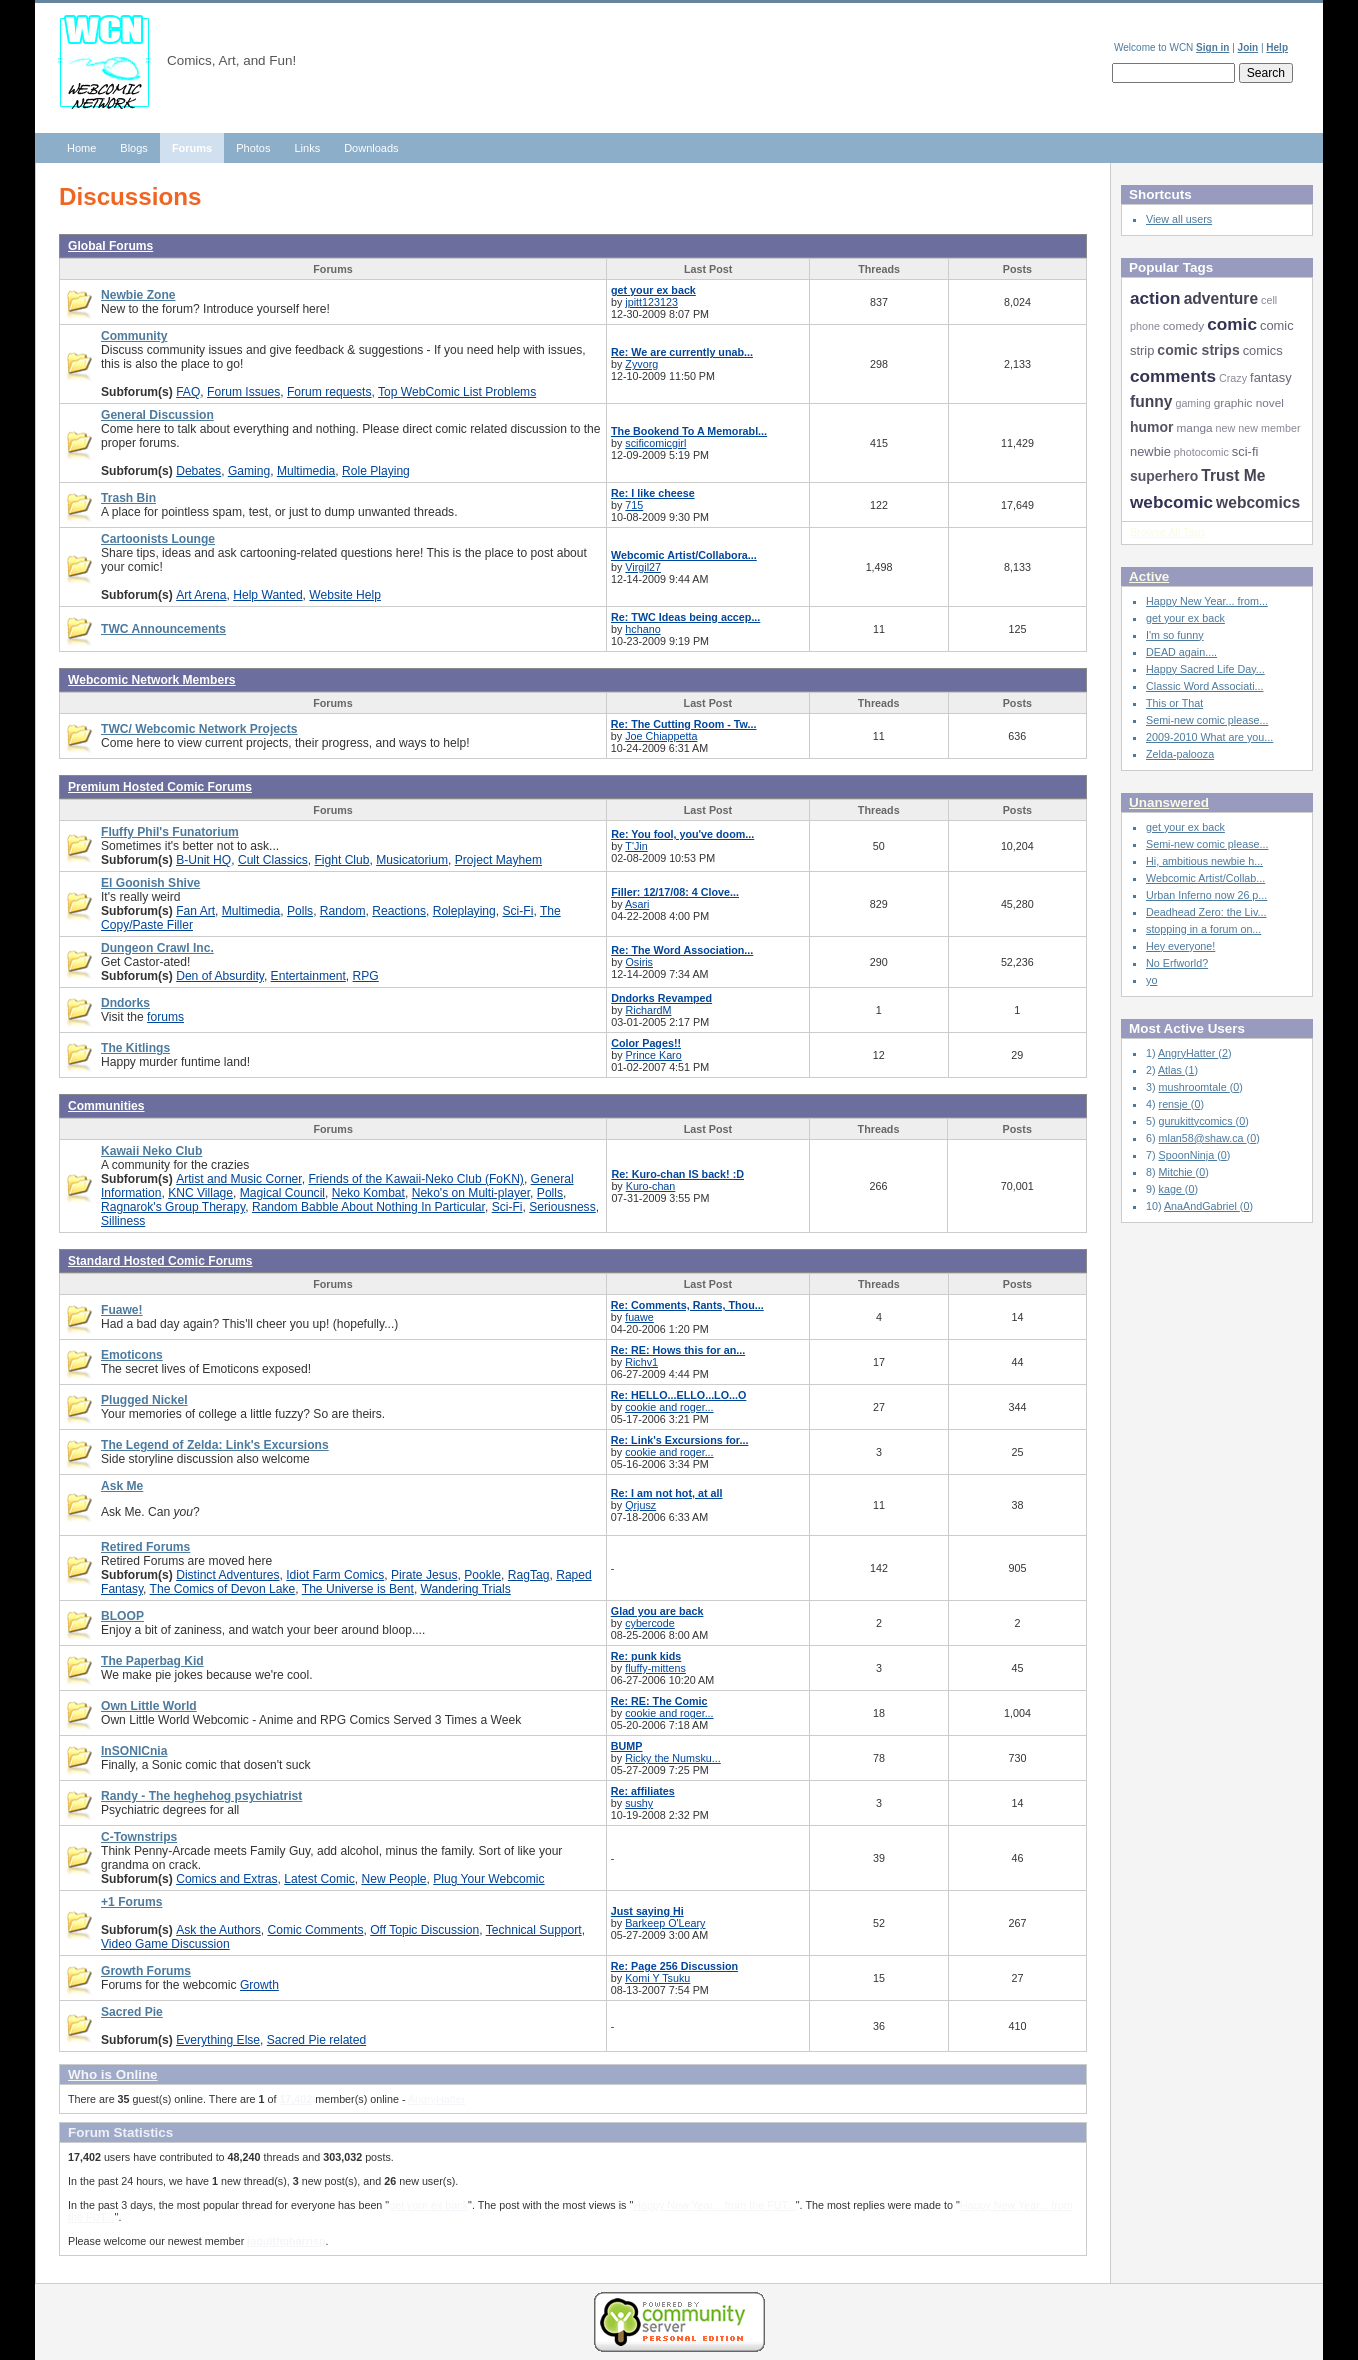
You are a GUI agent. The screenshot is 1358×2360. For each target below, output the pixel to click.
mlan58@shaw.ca (1203, 1138)
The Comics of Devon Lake (223, 1589)
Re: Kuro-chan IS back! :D (677, 1174)
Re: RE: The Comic (659, 1701)
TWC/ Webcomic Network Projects (199, 729)
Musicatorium (412, 860)
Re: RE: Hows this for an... (678, 1350)
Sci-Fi (518, 911)
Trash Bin (128, 498)
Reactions (399, 911)
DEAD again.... (1181, 652)
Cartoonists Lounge (158, 539)
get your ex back (653, 290)
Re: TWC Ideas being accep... (685, 617)
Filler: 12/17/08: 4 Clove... (675, 892)
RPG (366, 976)
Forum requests (329, 392)
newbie (1150, 451)
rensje (1175, 1104)
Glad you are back (657, 1611)
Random (343, 911)
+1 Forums (131, 1902)
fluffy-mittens (655, 1668)
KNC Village (200, 1193)
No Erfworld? (1177, 963)
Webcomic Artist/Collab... (1205, 878)
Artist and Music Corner (239, 1179)
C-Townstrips (139, 1837)
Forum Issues (243, 392)
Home (81, 148)
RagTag (529, 1575)
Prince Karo (654, 1055)
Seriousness (562, 1207)
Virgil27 (643, 567)
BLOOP (122, 1616)
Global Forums (110, 246)
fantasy (1271, 377)
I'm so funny (1175, 635)
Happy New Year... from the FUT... (714, 2205)
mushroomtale (1194, 1087)
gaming (1192, 403)
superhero (1164, 476)
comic (1232, 324)
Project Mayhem (498, 860)
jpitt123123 (651, 302)
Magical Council (282, 1193)
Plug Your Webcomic (488, 1879)
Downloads (371, 148)
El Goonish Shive (150, 883)
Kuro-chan (651, 1186)
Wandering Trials (466, 1589)
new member (1269, 428)
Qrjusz (640, 1505)
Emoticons (132, 1355)
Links (307, 148)
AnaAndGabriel (1202, 1206)
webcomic (1171, 502)
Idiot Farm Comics (335, 1575)
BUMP (627, 1746)
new (1226, 428)
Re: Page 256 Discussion (674, 1966)
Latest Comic (319, 1879)
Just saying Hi (647, 1911)
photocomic (1201, 452)
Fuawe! (122, 1310)
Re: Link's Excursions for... (680, 1440)
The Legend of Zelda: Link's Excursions (215, 1445)
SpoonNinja (1188, 1155)
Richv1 (641, 1362)
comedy (1183, 326)
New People (393, 1879)
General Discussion (157, 415)
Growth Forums (146, 1971)
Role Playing (376, 471)
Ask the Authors (218, 1930)
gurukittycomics (1197, 1121)
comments (1173, 376)
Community (134, 336)
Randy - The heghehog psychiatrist (201, 1796)
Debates (198, 471)
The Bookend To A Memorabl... (689, 431)
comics (1263, 350)
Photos (253, 148)
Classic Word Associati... (1205, 686)
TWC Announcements (163, 629)
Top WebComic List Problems (457, 392)
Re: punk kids (646, 1656)
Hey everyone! (1180, 946)
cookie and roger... (669, 1407)
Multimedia (306, 471)
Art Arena (201, 595)
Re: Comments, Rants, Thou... (687, 1305)
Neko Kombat (368, 1193)
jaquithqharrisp (286, 2241)
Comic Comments (315, 1930)
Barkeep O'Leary (665, 1923)
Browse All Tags (1168, 532)
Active (1149, 576)
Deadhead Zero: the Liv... (1206, 912)
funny (1151, 401)
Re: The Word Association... (682, 950)
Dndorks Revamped (661, 998)
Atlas (1171, 1070)
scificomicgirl (655, 443)
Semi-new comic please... (1207, 720)
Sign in (1212, 47)
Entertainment (308, 976)
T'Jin (636, 846)
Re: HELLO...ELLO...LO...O (679, 1395)
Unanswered (1169, 802)
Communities (106, 1106)
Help (1277, 47)
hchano (642, 629)
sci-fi (1245, 451)
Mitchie (1177, 1172)
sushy (639, 1803)
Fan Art (195, 911)
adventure (1221, 298)
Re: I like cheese (653, 493)
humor (1151, 427)
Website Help (345, 595)
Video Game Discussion (165, 1944)
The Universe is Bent (358, 1589)
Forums (192, 148)
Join (1248, 47)
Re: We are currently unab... (682, 352)
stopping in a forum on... (1203, 929)
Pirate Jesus (424, 1575)
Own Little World (149, 1706)
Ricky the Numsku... (673, 1758)
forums (165, 1017)
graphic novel (1249, 403)
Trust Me (1233, 475)
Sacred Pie (132, 2012)
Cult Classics (273, 860)
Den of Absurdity (220, 976)
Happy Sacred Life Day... (1205, 669)
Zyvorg (641, 364)
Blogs (134, 148)
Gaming (249, 471)
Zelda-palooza (1180, 754)
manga (1194, 428)
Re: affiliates (643, 1791)
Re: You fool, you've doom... (682, 834)
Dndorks (125, 1003)
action (1155, 298)
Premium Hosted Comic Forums (160, 787)
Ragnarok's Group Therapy (173, 1207)
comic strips (1198, 350)
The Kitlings (135, 1048)
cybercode (650, 1623)
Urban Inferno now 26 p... (1206, 895)
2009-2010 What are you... (1209, 737)
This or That (1174, 703)
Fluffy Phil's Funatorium (170, 832)
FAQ (188, 392)
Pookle (482, 1575)
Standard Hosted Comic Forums (160, 1261)
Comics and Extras (226, 1879)
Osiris (639, 962)
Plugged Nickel (144, 1400)
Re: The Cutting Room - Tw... (684, 724)
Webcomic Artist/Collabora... (684, 555)
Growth (259, 1985)
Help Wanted (267, 595)
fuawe (639, 1317)
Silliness (123, 1221)
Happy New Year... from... (1207, 601)
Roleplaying (464, 911)
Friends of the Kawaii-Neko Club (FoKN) (415, 1179)
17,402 (295, 2099)
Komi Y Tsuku (657, 1978)
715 (634, 505)
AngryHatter (436, 2099)
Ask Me (122, 1486)
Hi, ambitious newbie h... (1204, 861)
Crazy (1233, 378)
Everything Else (218, 2040)
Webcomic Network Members (152, 680)
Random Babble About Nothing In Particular (368, 1207)
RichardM (649, 1010)
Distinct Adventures (227, 1575)
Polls (300, 911)
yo (1151, 980)
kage (1172, 1189)
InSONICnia (134, 1751)
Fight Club (341, 860)
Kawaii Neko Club (151, 1151)
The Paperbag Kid (152, 1661)
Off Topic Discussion (424, 1930)
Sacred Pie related (316, 2040)
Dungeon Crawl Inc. (157, 948)
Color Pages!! (646, 1043)
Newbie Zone (138, 295)
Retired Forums (145, 1547)
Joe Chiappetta (661, 736)
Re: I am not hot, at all (667, 1493)
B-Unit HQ (203, 860)
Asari (637, 904)
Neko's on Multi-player (471, 1193)
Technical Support (534, 1930)
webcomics (1258, 502)
